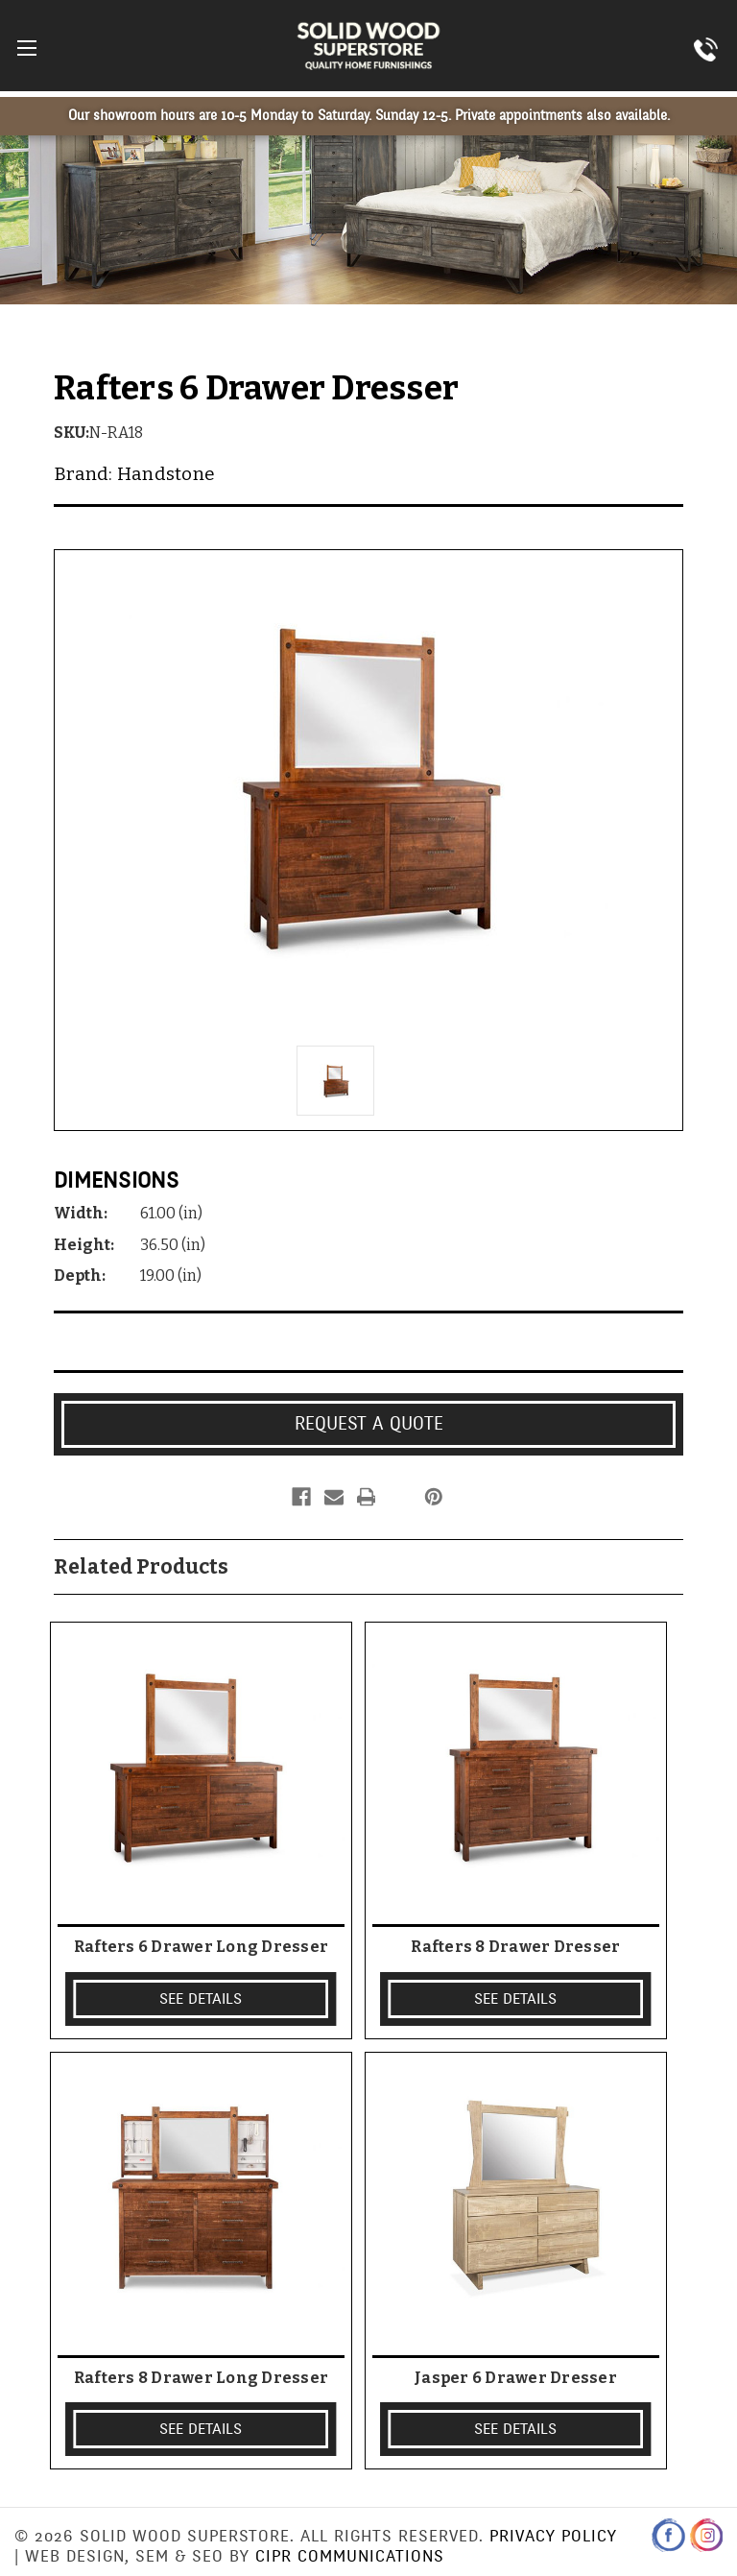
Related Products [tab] (141, 1566)
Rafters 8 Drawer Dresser (515, 1947)
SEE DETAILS (200, 1999)
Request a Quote (369, 1423)
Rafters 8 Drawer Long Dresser (201, 2378)
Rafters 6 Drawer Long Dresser (201, 1947)
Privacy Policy (553, 2536)
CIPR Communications (349, 2556)
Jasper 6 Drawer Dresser (516, 2378)
